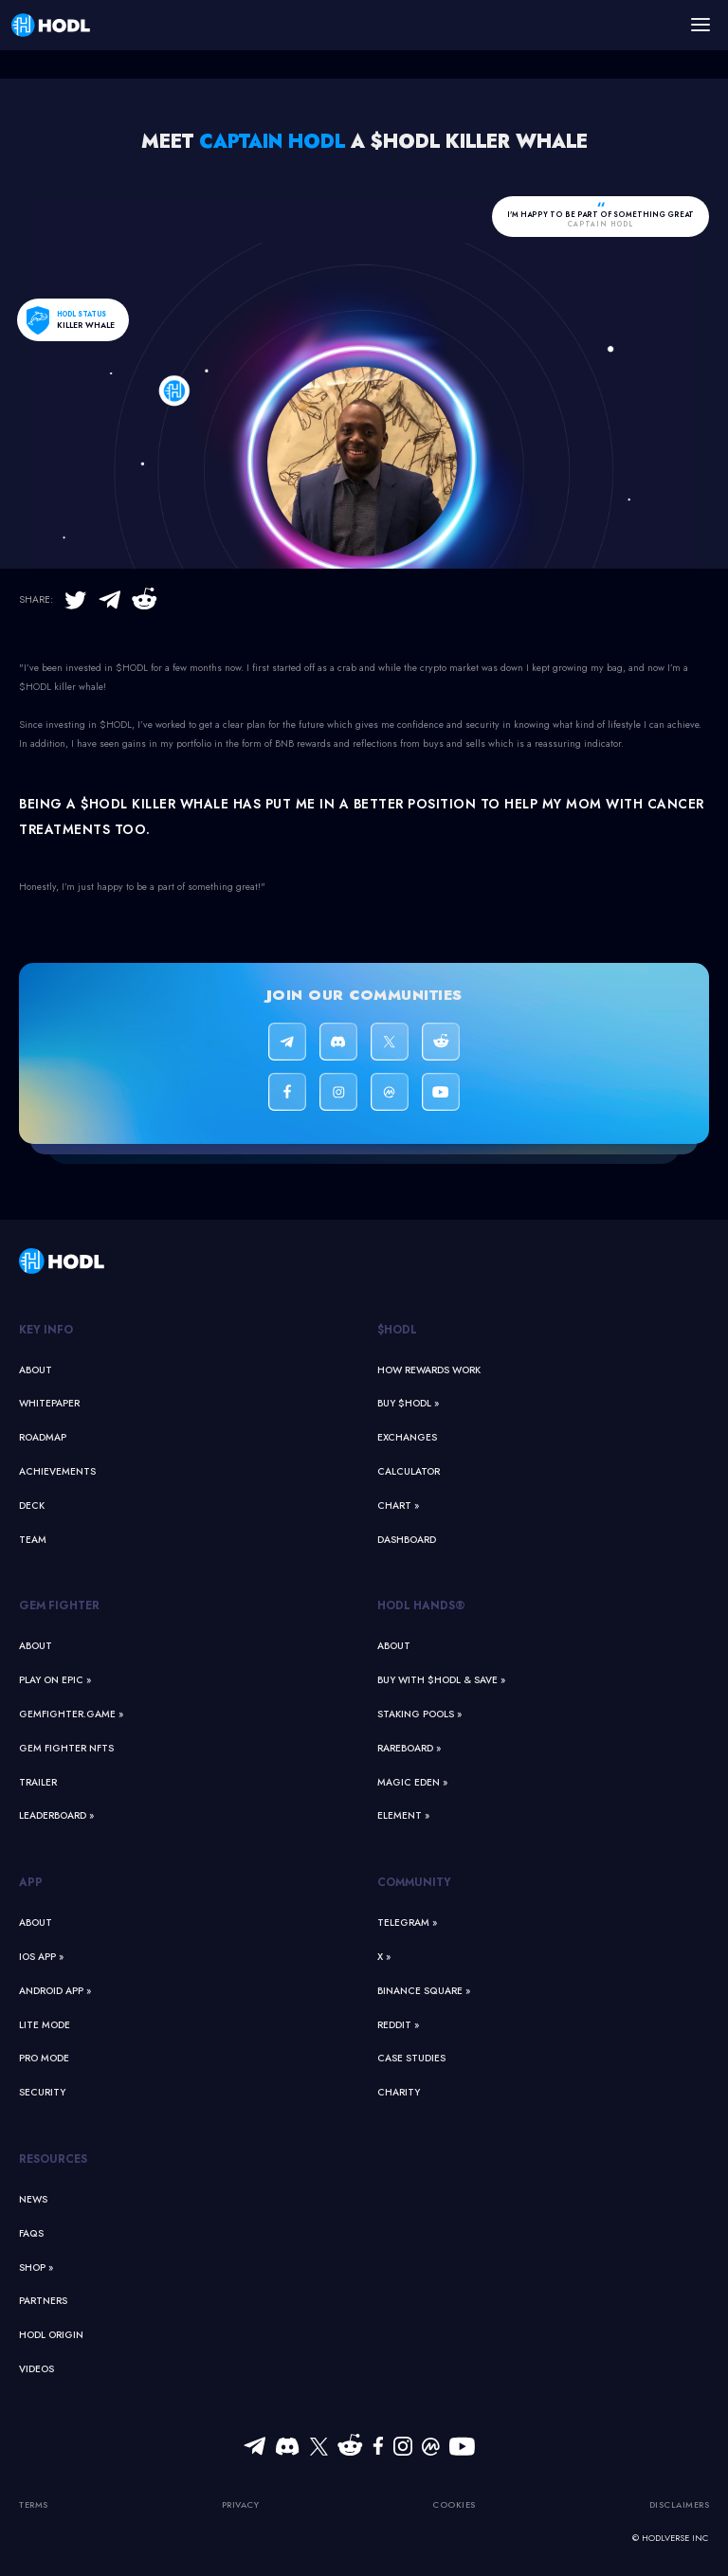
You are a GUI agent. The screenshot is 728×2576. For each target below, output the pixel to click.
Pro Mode (44, 2058)
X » (384, 1957)
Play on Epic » (55, 1680)
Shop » (36, 2267)
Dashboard (406, 1540)
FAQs (31, 2233)
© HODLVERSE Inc (670, 2537)
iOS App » (41, 1957)
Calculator (408, 1471)
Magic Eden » (412, 1782)
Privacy (241, 2504)
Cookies (454, 2504)
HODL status (81, 314)
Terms (33, 2504)
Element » (403, 1815)
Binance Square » (423, 1991)
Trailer (38, 1782)
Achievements (57, 1471)
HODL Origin (51, 2335)
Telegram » (407, 1922)
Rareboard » (409, 1748)
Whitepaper (49, 1403)
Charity (398, 2092)
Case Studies (411, 2058)
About (35, 1370)
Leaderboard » (56, 1815)
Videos (36, 2369)
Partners (43, 2301)
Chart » (398, 1505)
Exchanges (407, 1437)
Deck (32, 1505)
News (33, 2199)
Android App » (55, 1991)
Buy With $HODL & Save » (441, 1680)
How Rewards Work (429, 1370)
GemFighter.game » (71, 1714)
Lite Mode (44, 2025)
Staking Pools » (419, 1714)
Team (32, 1540)
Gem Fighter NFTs (66, 1748)
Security (42, 2092)
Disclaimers (679, 2504)
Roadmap (42, 1437)
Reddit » (398, 2025)
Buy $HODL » (408, 1403)
